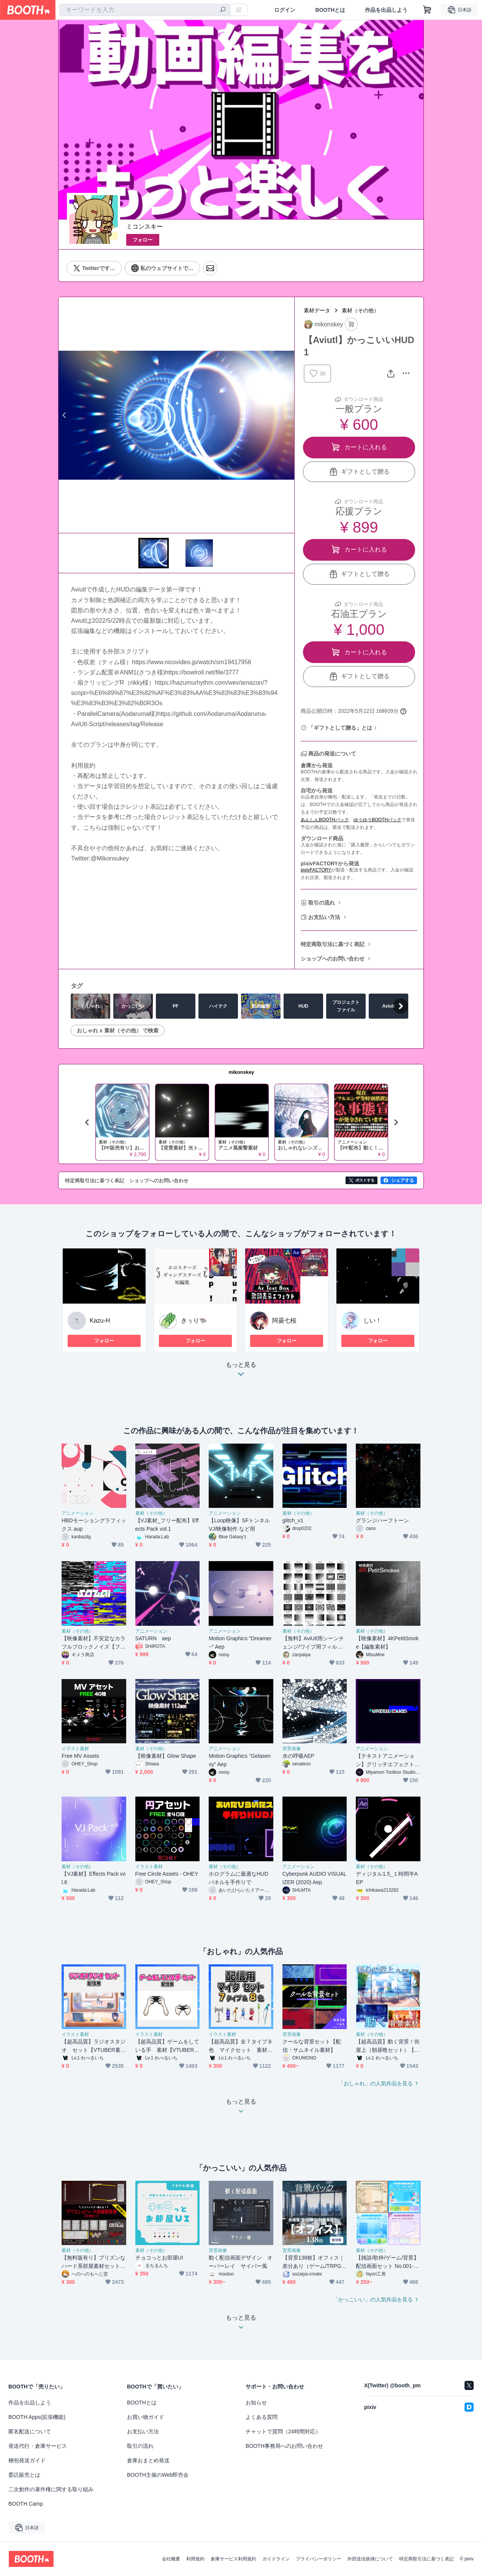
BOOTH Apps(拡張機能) (36, 2417)
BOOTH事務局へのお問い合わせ (284, 2446)
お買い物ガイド (145, 2417)
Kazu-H (100, 1320)
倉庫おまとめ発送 (148, 2460)
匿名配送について (29, 2431)
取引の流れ (321, 903)
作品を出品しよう (386, 10)
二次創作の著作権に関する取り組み (51, 2489)
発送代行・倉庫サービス (37, 2446)
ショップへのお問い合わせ (333, 959)
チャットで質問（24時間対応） (283, 2431)
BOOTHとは (330, 10)
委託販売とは (24, 2475)
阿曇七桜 (284, 1320)
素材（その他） (360, 310)
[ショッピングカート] (427, 10)
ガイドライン (276, 2559)
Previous (65, 415)
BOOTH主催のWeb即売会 (158, 2475)
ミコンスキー (144, 226)
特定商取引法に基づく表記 (333, 944)
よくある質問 (261, 2417)
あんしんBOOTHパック (325, 819)
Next (288, 415)
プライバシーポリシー (318, 2559)
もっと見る (241, 1371)
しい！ (372, 1320)
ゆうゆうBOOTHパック (378, 819)
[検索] (222, 10)
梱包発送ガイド (27, 2460)
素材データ (317, 310)
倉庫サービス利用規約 (233, 2559)
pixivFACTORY (316, 870)
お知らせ (256, 2402)
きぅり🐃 (194, 1320)
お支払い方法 (324, 917)
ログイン (284, 10)
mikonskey (241, 1072)
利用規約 (195, 2559)
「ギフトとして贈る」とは (340, 728)
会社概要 (171, 2559)
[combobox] (144, 10)
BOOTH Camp (25, 2504)
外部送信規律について (370, 2559)
